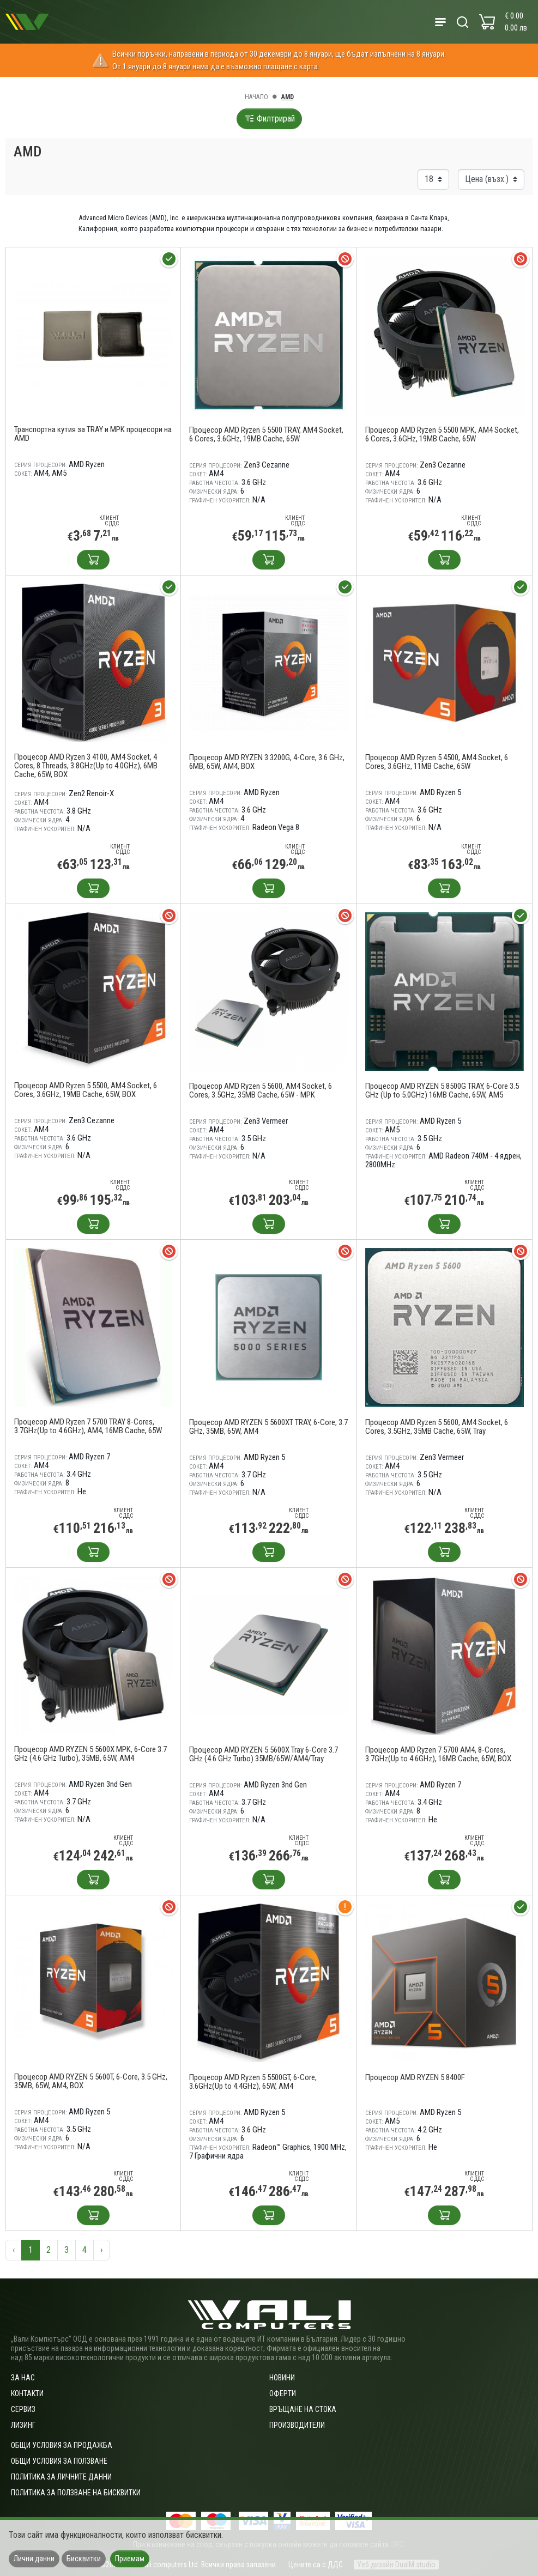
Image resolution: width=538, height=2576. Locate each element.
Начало (256, 97)
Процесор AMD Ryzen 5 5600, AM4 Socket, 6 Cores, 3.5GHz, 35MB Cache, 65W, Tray (436, 1426)
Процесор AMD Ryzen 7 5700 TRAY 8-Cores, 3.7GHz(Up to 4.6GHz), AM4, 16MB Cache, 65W (88, 1426)
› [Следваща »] (101, 2250)
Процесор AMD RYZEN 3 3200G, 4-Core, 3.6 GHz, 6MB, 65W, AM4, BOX (266, 762)
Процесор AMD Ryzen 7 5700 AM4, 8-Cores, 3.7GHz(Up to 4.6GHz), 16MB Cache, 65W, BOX (438, 1754)
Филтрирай (269, 118)
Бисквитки (84, 2558)
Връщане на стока (302, 2409)
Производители (297, 2425)
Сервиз (23, 2409)
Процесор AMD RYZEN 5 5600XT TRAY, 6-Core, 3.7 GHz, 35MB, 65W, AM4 (268, 1426)
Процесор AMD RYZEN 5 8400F (415, 2077)
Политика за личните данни (61, 2476)
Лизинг (23, 2425)
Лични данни (34, 2558)
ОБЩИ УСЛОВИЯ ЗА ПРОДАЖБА (61, 2445)
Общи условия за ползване (59, 2461)
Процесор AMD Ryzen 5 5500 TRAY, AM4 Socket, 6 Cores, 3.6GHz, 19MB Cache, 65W (266, 434)
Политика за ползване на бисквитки (76, 2492)
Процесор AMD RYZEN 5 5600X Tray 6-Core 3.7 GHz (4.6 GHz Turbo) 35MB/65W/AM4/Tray (263, 1754)
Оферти (282, 2393)
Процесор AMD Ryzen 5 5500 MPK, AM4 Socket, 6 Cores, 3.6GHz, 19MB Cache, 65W (442, 434)
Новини (282, 2377)
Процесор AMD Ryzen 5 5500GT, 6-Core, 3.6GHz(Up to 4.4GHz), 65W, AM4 (253, 2081)
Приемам (129, 2558)
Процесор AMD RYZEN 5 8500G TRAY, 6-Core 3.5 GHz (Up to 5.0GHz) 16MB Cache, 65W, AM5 (442, 1090)
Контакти (27, 2393)
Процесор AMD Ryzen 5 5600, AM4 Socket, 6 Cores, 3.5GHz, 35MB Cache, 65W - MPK (260, 1090)
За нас (23, 2377)
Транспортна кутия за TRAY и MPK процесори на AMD (93, 434)
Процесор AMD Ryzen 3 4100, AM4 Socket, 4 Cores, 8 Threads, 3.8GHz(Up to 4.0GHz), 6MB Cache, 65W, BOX (86, 765)
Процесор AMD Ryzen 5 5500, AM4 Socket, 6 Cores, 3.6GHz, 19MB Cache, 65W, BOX (85, 1090)
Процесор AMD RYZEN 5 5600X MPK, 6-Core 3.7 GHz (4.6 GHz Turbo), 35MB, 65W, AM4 (90, 1753)
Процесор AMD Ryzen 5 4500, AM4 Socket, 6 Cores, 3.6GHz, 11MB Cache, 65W (436, 762)
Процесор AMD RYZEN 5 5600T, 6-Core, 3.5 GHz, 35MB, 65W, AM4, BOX (90, 2081)
